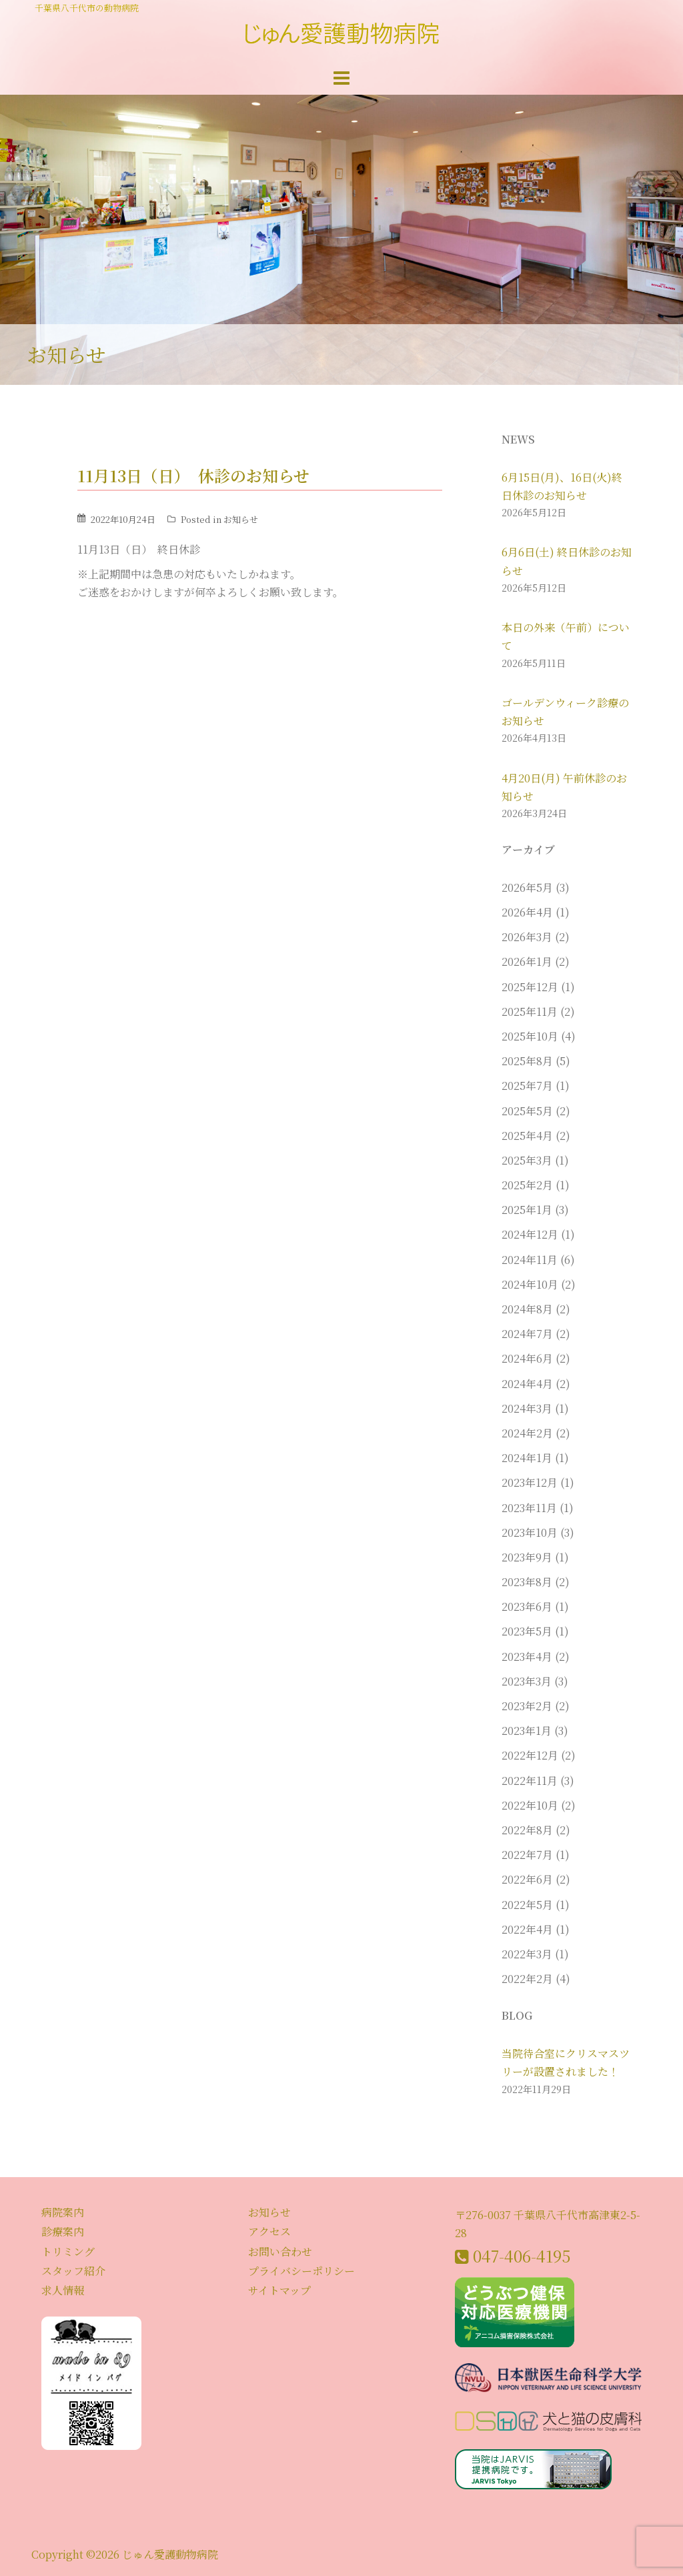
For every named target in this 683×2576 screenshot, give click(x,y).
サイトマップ (279, 2290)
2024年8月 (527, 1309)
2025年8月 (527, 1061)
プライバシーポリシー (301, 2271)
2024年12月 (530, 1234)
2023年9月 (527, 1557)
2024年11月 (530, 1259)
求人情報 (62, 2290)
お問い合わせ (280, 2251)
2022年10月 (530, 1805)
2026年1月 (527, 961)
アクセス (269, 2231)
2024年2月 (527, 1433)
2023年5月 (527, 1631)
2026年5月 (527, 887)
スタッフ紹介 (73, 2271)
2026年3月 (527, 936)
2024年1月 (527, 1457)
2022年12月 (530, 1755)
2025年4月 (527, 1135)
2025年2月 (527, 1185)
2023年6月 (527, 1606)
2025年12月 (530, 987)
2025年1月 (527, 1209)
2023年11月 (529, 1507)
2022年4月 (527, 1929)
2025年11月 (530, 1011)
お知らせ (240, 519)
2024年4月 (527, 1383)
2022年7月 (527, 1854)
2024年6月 (527, 1358)
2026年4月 (527, 912)
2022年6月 (527, 1879)
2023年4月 (527, 1656)
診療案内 (62, 2231)
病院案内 (62, 2212)
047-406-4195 (521, 2255)
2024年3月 (527, 1408)
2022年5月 (527, 1904)
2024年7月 (527, 1333)
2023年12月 (530, 1482)
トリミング (68, 2251)
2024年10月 (530, 1284)
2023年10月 (530, 1532)
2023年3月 (527, 1681)
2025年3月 (527, 1160)
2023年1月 (527, 1730)
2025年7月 (527, 1085)
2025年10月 (530, 1036)
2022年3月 (527, 1954)
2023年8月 (527, 1581)
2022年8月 (527, 1830)
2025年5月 (527, 1111)
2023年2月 (527, 1706)
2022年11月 (530, 1780)
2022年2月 (527, 1978)
